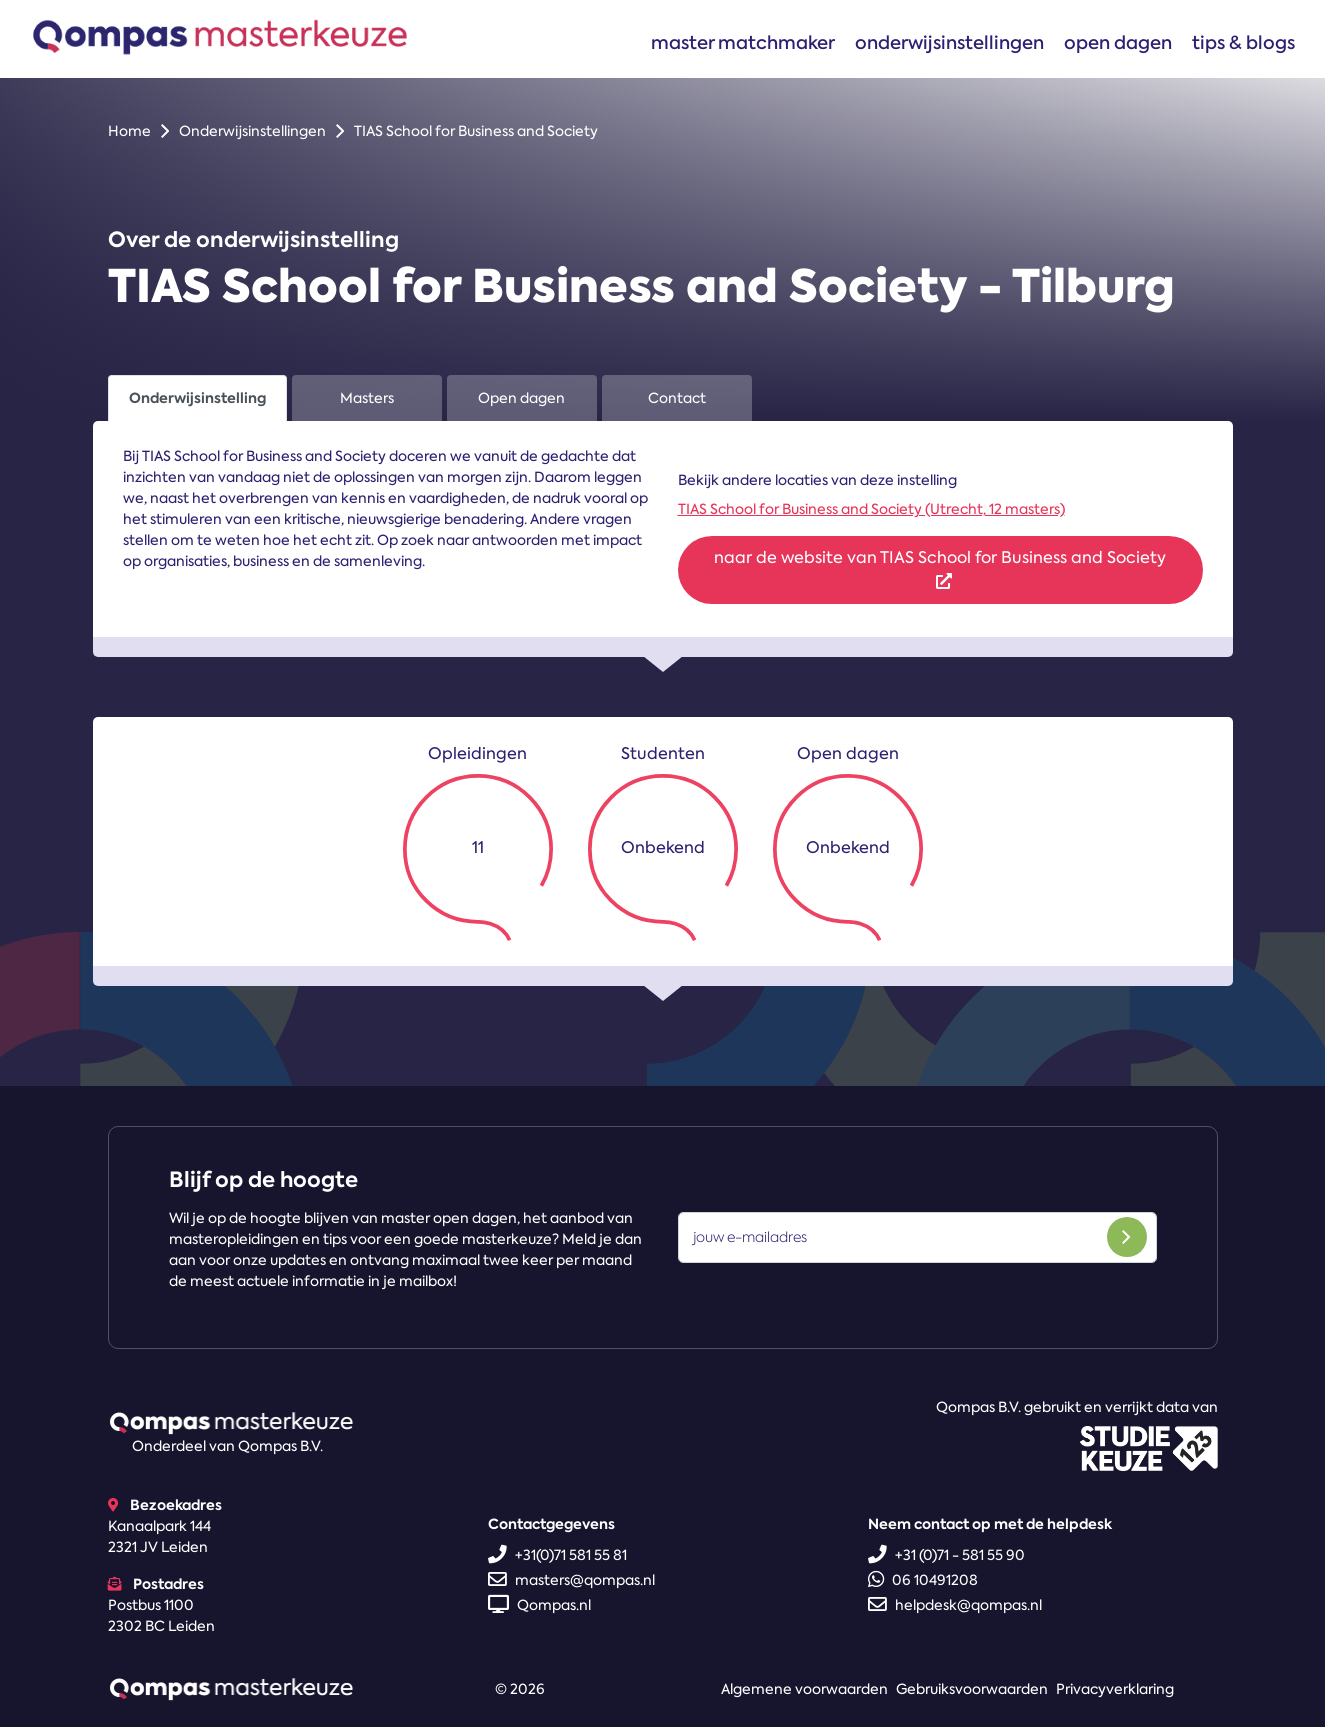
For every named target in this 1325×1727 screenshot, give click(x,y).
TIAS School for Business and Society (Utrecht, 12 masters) (871, 509)
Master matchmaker (743, 42)
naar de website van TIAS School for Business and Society (940, 568)
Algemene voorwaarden (804, 1689)
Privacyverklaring (1115, 1689)
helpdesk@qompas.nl (955, 1605)
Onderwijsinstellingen (949, 42)
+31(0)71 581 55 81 (557, 1555)
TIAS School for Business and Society (476, 131)
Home (129, 131)
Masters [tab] (367, 398)
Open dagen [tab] (521, 398)
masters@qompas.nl (571, 1580)
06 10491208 (923, 1580)
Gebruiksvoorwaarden (972, 1689)
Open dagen (1118, 42)
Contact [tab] (677, 398)
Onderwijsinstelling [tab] (197, 398)
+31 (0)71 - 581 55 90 (946, 1555)
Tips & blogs (1243, 42)
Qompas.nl (539, 1605)
